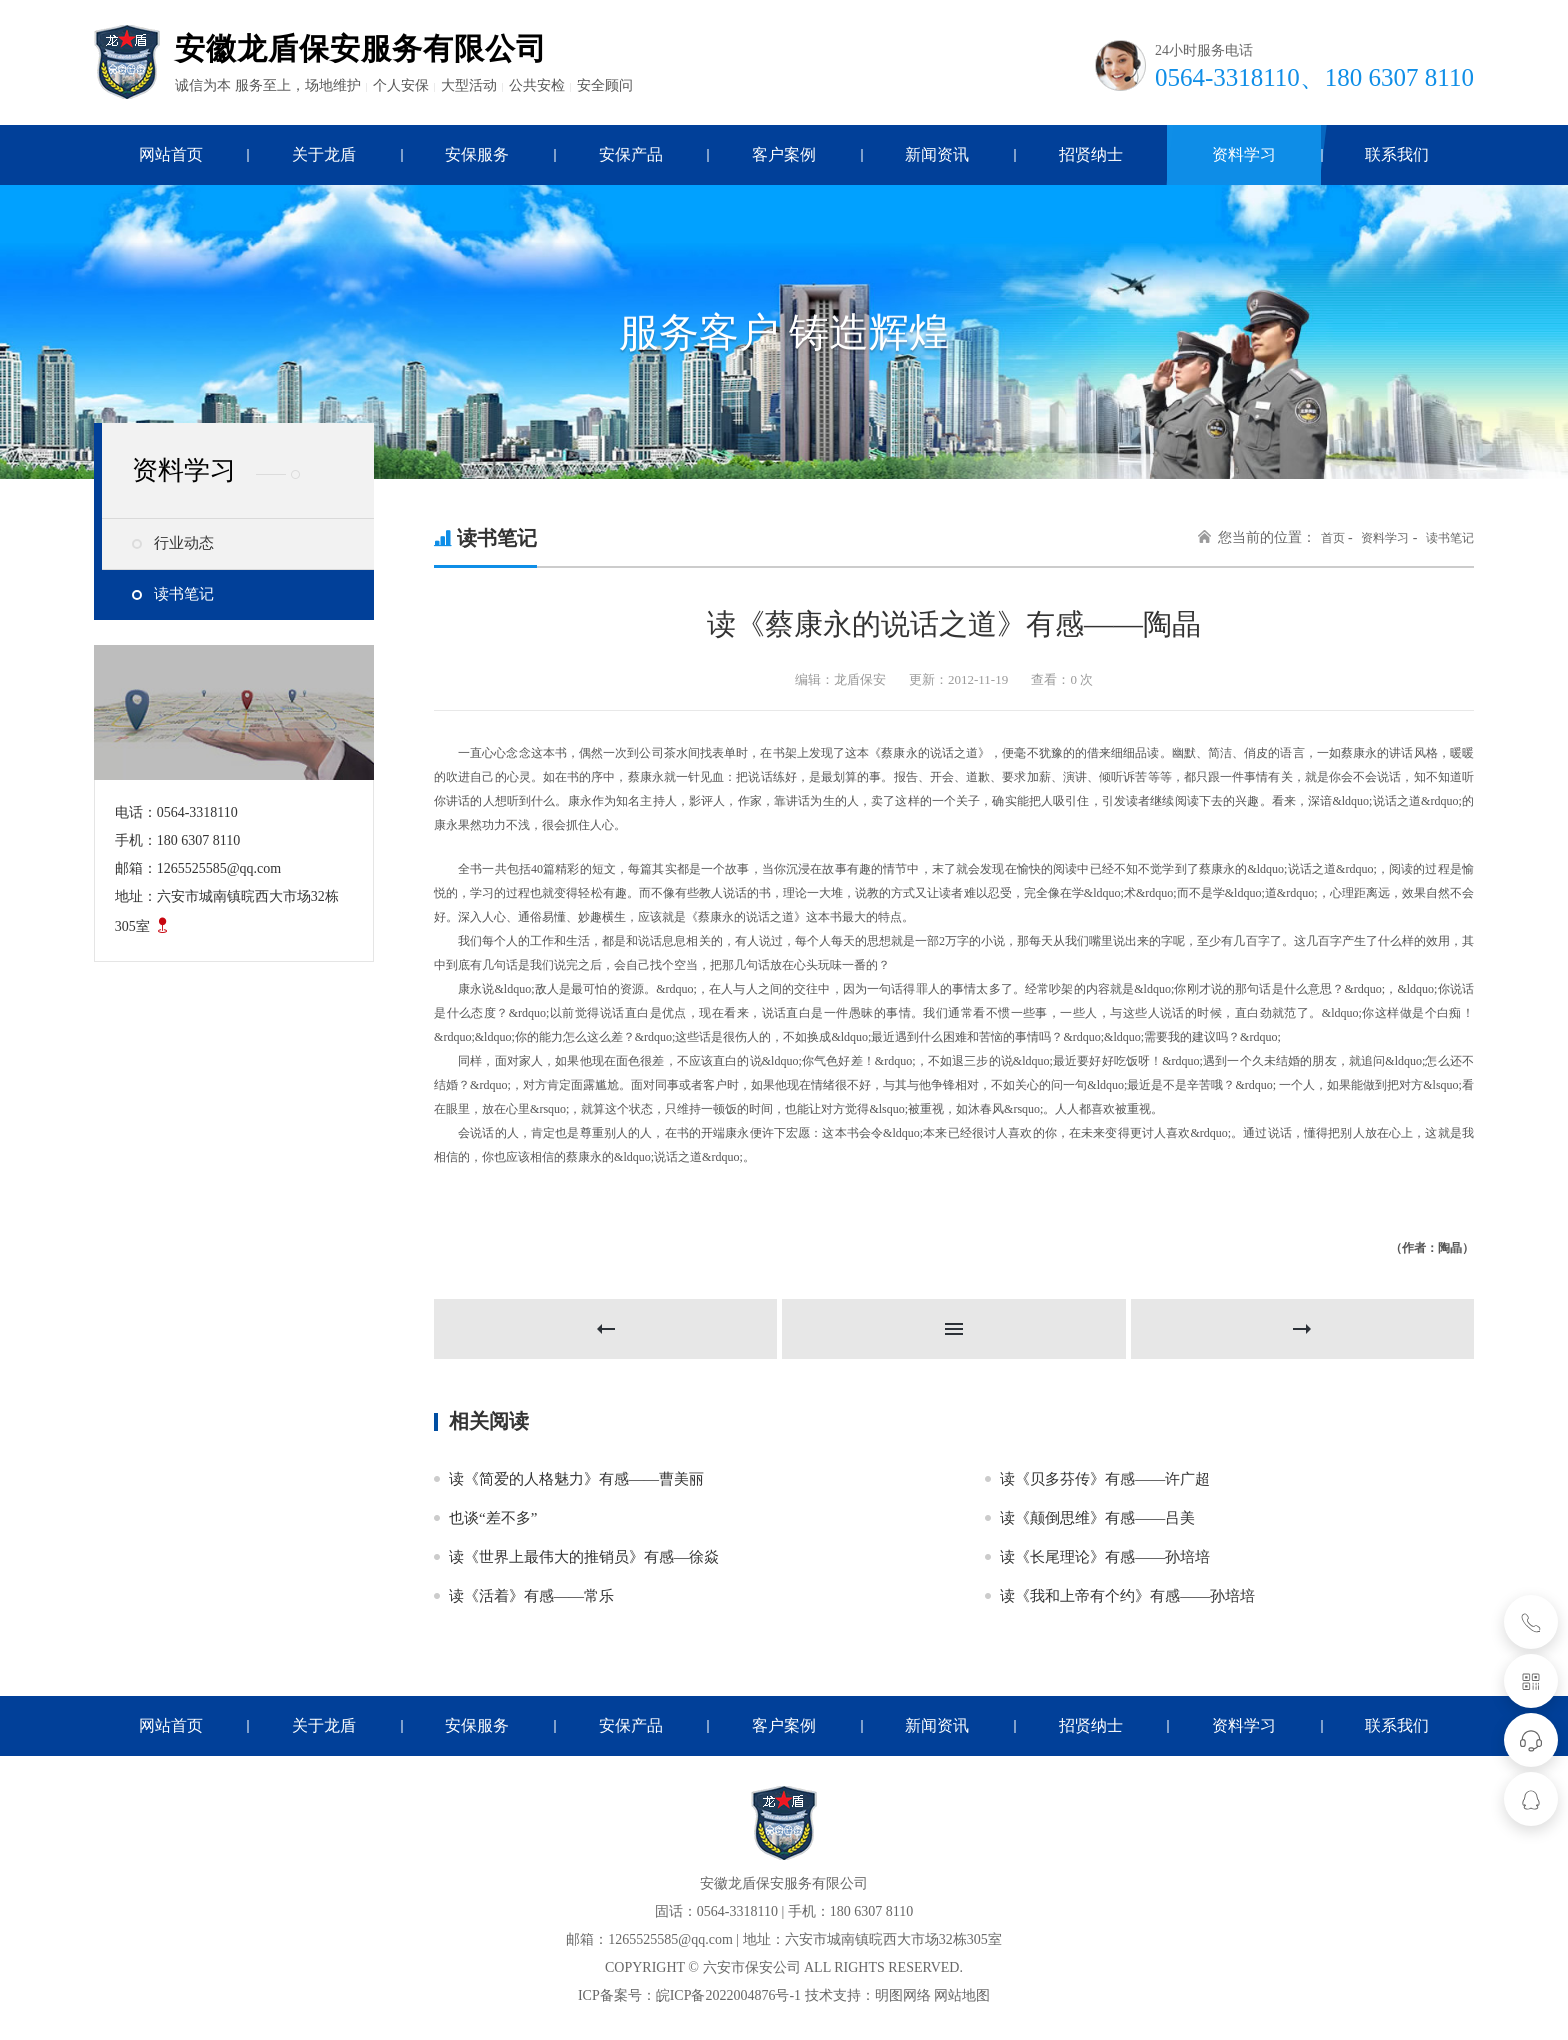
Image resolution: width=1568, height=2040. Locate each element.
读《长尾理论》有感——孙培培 (1105, 1557)
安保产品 (631, 1725)
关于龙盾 (324, 1725)
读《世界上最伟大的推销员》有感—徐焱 (584, 1557)
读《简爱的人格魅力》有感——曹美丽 (576, 1479)
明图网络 (903, 1995)
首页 (1333, 538)
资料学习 (1385, 538)
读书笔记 (184, 594)
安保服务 (477, 1725)
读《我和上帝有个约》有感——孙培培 (1127, 1596)
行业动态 (184, 543)
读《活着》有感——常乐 (531, 1596)
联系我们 (1397, 1725)
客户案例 (784, 1725)
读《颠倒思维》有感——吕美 (1097, 1518)
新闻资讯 (937, 1725)
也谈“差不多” (493, 1518)
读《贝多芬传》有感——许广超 (1105, 1479)
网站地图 (962, 1995)
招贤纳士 (1091, 1725)
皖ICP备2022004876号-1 (728, 1995)
